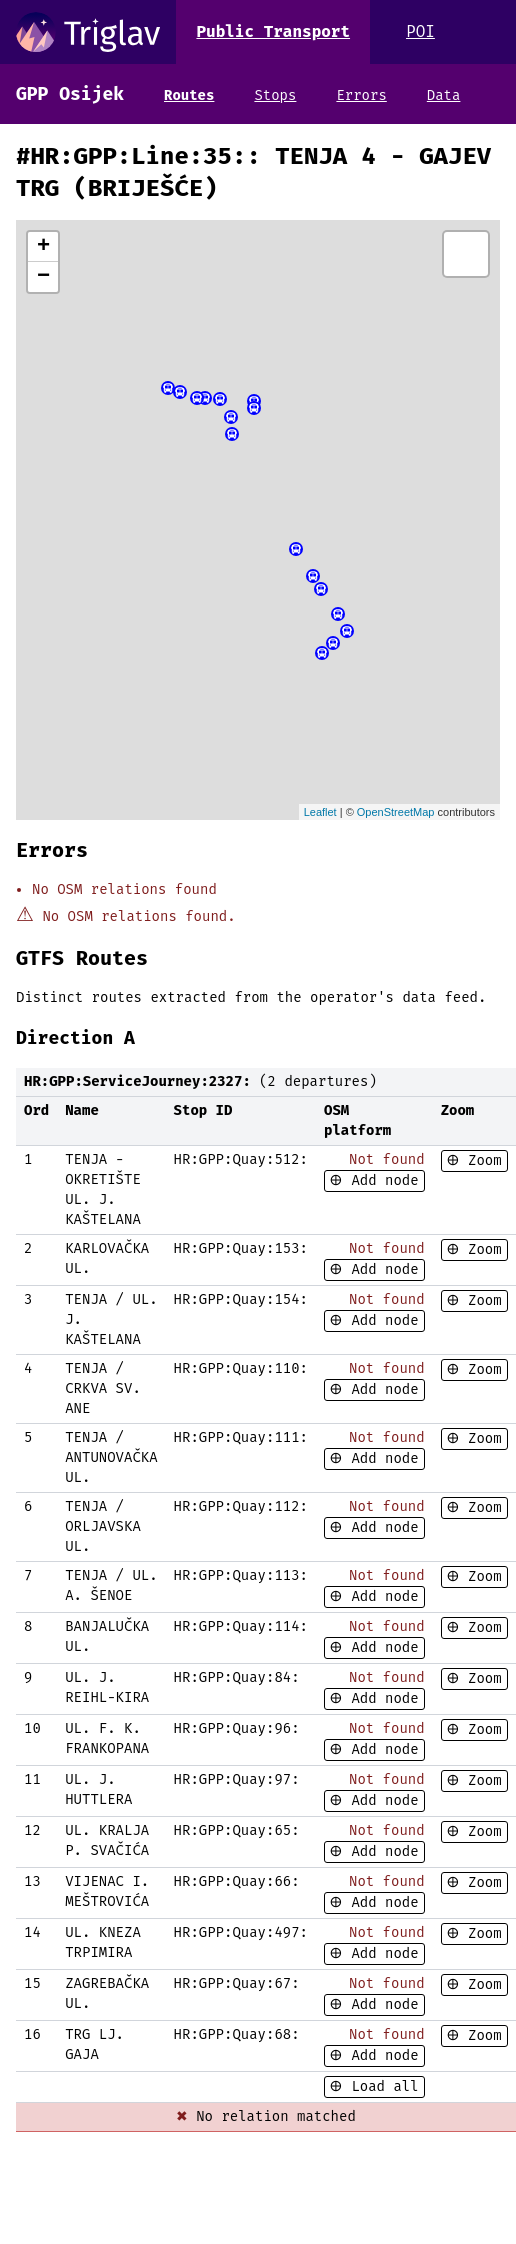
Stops (275, 95)
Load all (381, 2086)
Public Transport (273, 31)
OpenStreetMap (396, 812)
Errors (361, 95)
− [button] (43, 277)
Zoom (481, 1160)
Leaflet (320, 812)
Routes (189, 95)
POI (420, 31)
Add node (381, 1180)
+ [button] (43, 247)
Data (444, 95)
